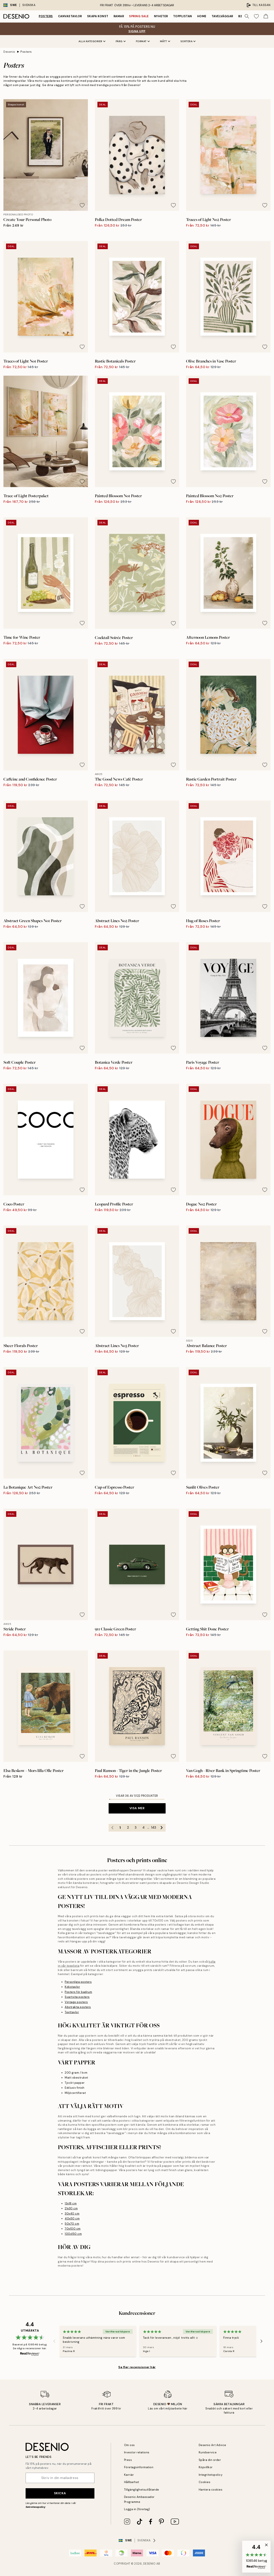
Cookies (205, 2482)
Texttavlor (72, 2012)
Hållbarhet (131, 2482)
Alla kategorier (92, 41)
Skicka (60, 2493)
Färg (121, 41)
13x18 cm (71, 2203)
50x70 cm (72, 2224)
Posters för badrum (78, 1992)
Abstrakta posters (78, 2007)
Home (201, 16)
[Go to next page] (162, 1828)
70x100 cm (73, 2228)
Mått (165, 41)
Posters (46, 16)
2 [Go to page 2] (128, 1827)
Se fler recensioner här (137, 2367)
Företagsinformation (139, 2467)
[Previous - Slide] (54, 2341)
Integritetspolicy (211, 2475)
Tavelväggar (222, 16)
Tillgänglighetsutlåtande (141, 2489)
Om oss (129, 2445)
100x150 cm (73, 2234)
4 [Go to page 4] (143, 1827)
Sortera (188, 41)
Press (128, 2460)
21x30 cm (71, 2208)
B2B (241, 16)
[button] (256, 2557)
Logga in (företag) (137, 2509)
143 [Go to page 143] (153, 1827)
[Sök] (247, 16)
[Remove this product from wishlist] (82, 205)
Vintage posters (76, 2002)
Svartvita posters (77, 1997)
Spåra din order (210, 2460)
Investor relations (136, 2452)
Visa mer (137, 1808)
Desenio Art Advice (212, 2445)
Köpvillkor (206, 2467)
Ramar (119, 16)
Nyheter (161, 16)
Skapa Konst (97, 16)
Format (143, 41)
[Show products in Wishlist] (256, 16)
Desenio (9, 52)
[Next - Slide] (261, 2341)
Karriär (129, 2475)
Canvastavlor (70, 16)
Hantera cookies (211, 2489)
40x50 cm (72, 2218)
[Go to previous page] (112, 1828)
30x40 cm (72, 2213)
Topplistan (182, 16)
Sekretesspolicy (35, 2507)
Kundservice (208, 2452)
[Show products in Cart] (266, 16)
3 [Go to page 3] (136, 1827)
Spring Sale (139, 16)
